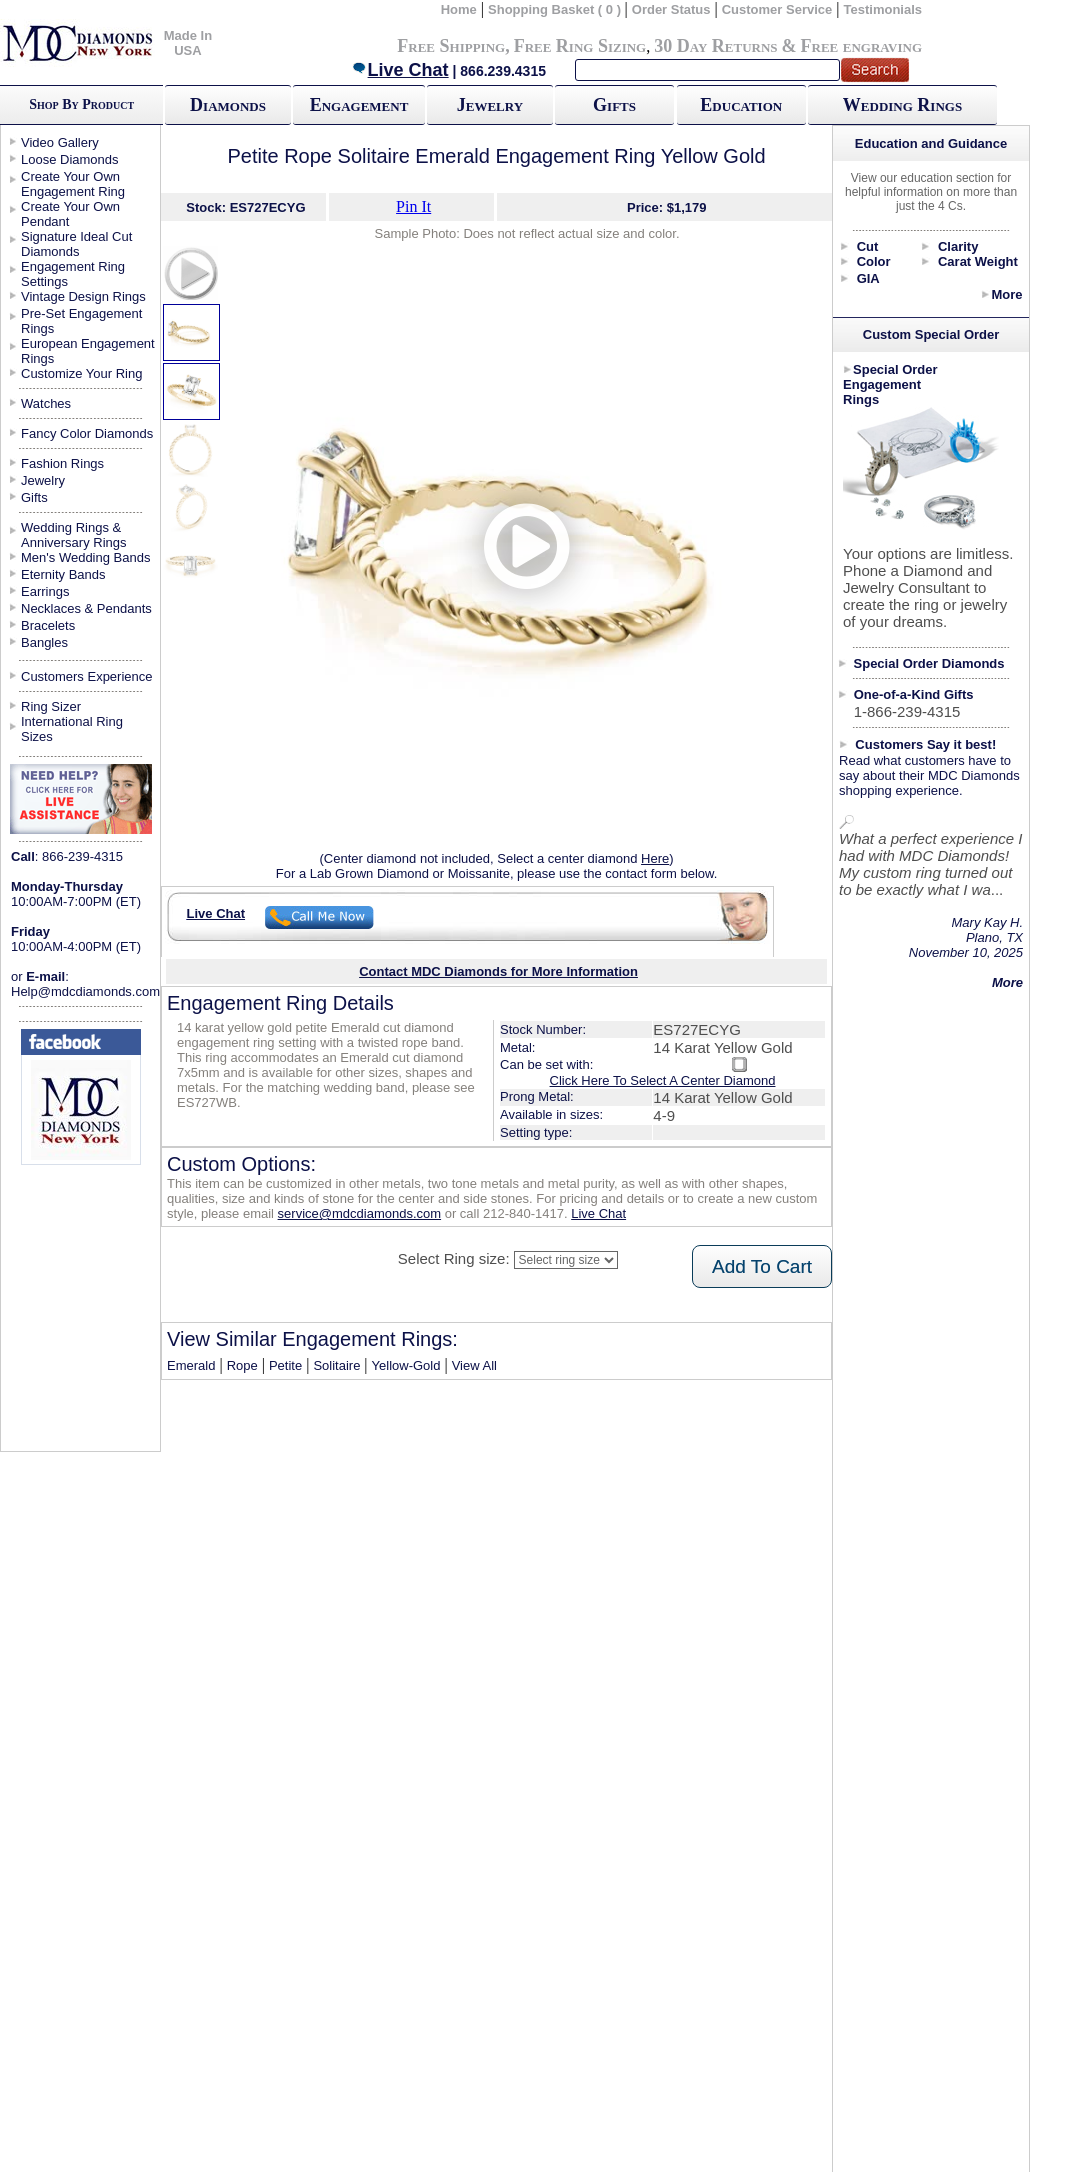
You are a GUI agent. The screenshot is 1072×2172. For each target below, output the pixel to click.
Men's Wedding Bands (85, 557)
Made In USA (188, 43)
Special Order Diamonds (929, 663)
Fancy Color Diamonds (87, 433)
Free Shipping (451, 46)
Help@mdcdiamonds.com (85, 991)
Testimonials (883, 9)
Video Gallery (60, 142)
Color (874, 261)
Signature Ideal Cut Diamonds (76, 244)
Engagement (359, 105)
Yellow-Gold (406, 1365)
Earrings (45, 591)
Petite (285, 1365)
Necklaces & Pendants (86, 608)
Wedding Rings (902, 105)
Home (459, 9)
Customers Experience (87, 676)
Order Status (671, 9)
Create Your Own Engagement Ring (73, 184)
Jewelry (490, 105)
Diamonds (228, 105)
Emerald (191, 1365)
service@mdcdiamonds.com (359, 1213)
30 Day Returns (715, 46)
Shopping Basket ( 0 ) (556, 9)
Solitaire (336, 1365)
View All (474, 1365)
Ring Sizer (51, 706)
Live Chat (400, 70)
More (1006, 294)
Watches (46, 403)
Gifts (614, 105)
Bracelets (48, 625)
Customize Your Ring (81, 373)
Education (741, 105)
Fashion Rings (62, 463)
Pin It (413, 206)
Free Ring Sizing (580, 46)
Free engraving (861, 46)
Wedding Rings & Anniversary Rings (74, 535)
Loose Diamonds (70, 159)
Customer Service (777, 9)
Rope (242, 1365)
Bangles (44, 642)
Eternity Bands (63, 574)
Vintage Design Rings (83, 296)
